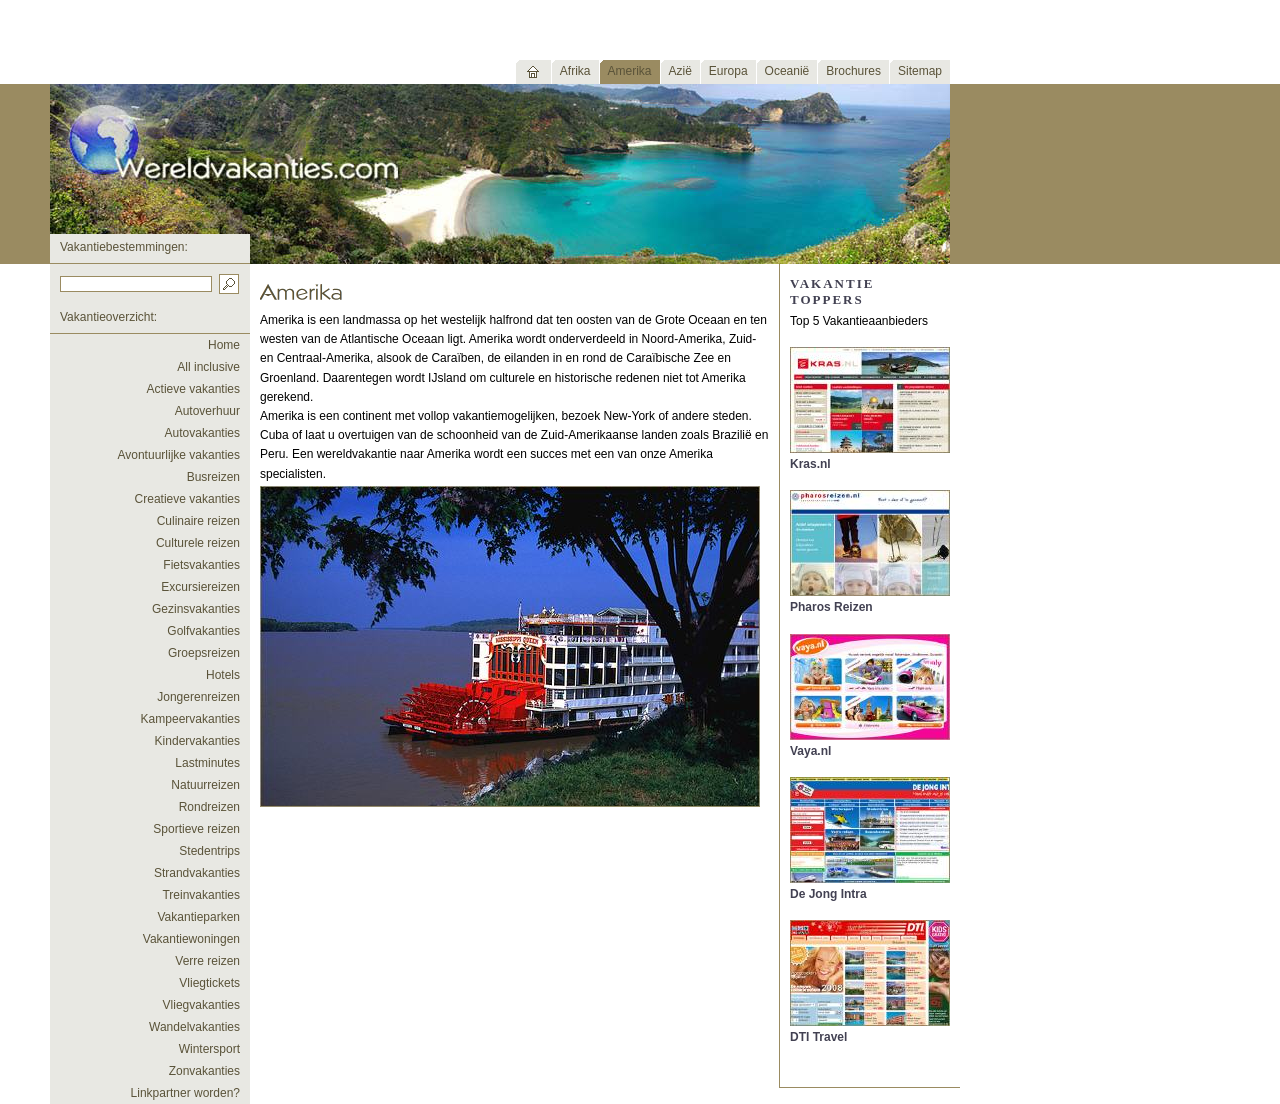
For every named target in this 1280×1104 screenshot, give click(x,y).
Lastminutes (207, 763)
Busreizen (213, 477)
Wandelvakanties (194, 1027)
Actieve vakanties (193, 389)
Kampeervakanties (190, 719)
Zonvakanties (204, 1071)
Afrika (575, 71)
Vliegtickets (209, 983)
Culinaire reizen (198, 521)
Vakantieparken (199, 917)
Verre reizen (207, 961)
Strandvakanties (197, 873)
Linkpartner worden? (185, 1093)
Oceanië (787, 71)
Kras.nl (810, 464)
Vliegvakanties (201, 1005)
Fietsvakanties (201, 565)
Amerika (630, 71)
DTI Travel (818, 1037)
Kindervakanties (197, 741)
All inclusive (208, 367)
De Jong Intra (828, 894)
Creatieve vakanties (187, 499)
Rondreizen (209, 807)
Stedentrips (209, 851)
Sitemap (920, 71)
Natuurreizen (205, 785)
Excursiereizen (200, 587)
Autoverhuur (207, 411)
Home (224, 345)
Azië (680, 71)
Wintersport (209, 1049)
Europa (728, 71)
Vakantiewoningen (191, 939)
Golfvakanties (203, 631)
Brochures (853, 71)
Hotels (223, 675)
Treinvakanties (201, 895)
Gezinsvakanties (196, 609)
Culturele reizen (198, 543)
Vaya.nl (810, 751)
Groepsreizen (204, 653)
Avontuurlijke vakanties (178, 455)
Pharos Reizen (831, 607)
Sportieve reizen (196, 829)
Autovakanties (202, 433)
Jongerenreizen (198, 697)
